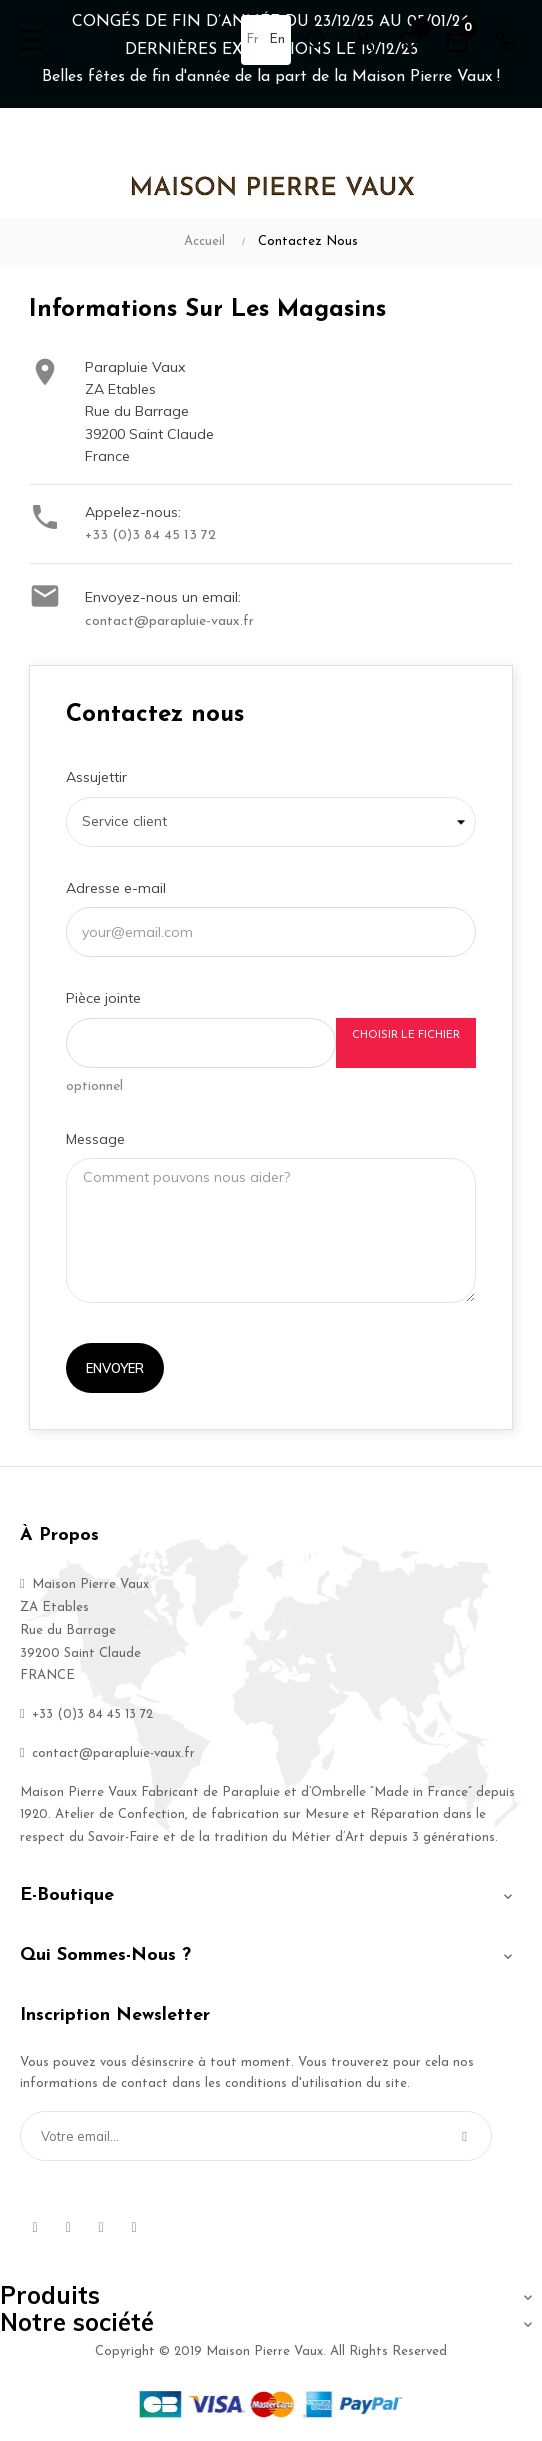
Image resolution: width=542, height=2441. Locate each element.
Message (95, 1139)
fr (252, 39)
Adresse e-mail (116, 888)
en (277, 39)
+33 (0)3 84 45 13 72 (150, 535)
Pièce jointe (103, 998)
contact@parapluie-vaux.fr (169, 621)
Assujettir (96, 777)
